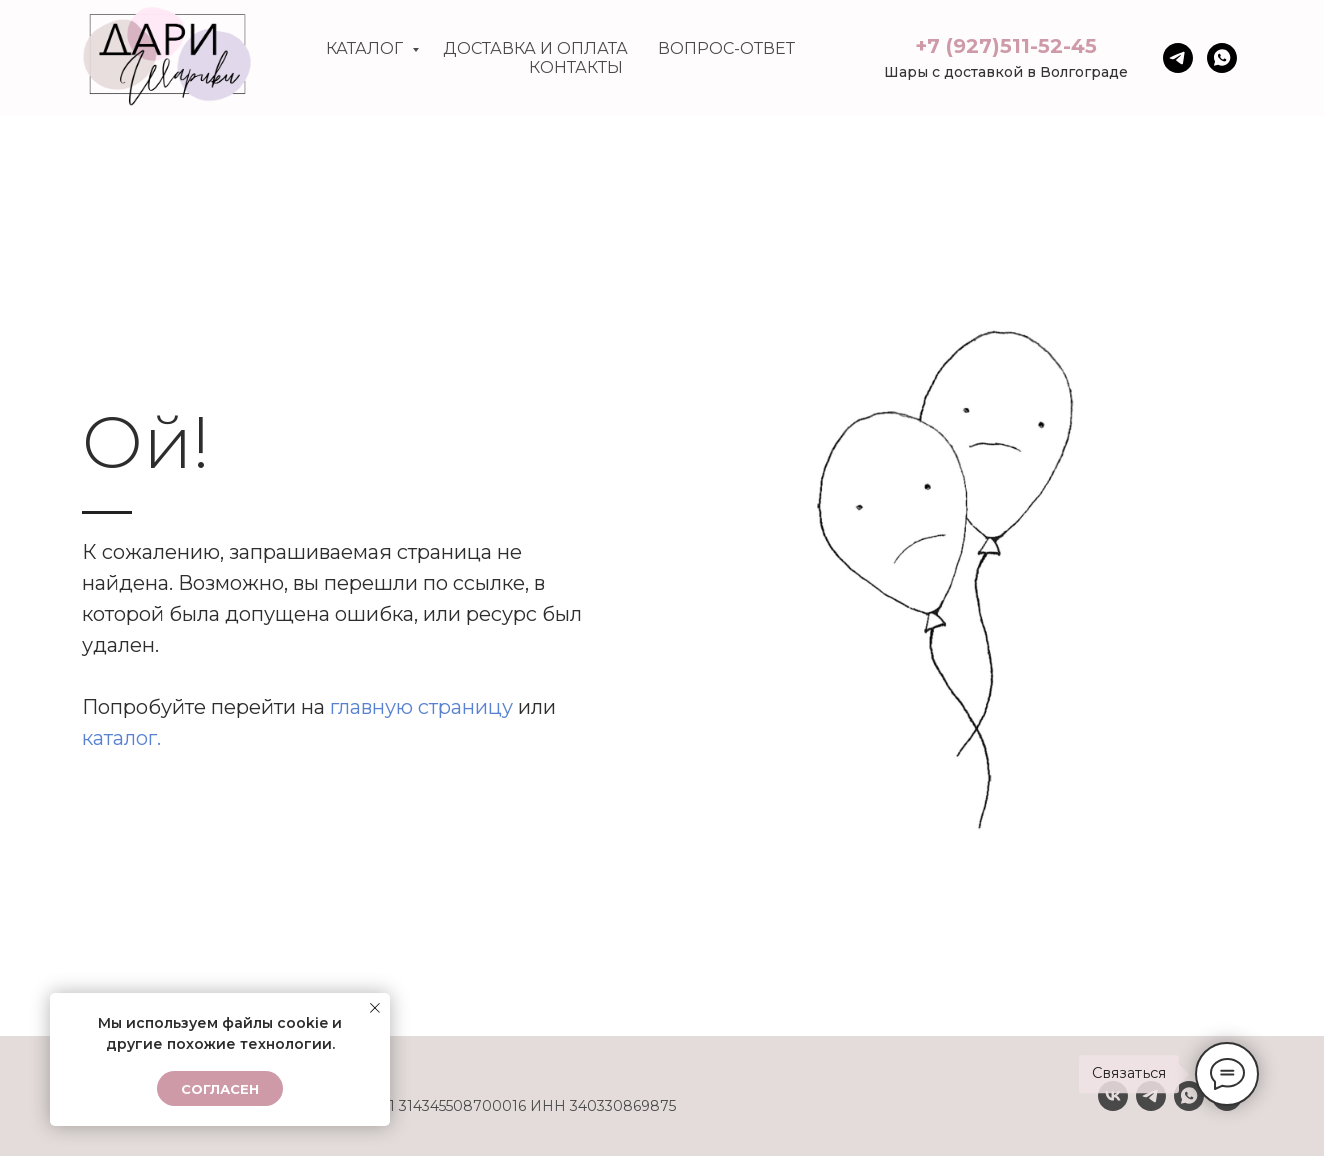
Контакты (576, 67)
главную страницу (421, 707)
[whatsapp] (1222, 58)
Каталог (366, 48)
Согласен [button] (220, 1089)
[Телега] (1178, 58)
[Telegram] (1151, 1096)
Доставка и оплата (535, 48)
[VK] (1113, 1096)
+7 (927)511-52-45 (1006, 46)
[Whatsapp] (1189, 1096)
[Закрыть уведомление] (375, 1008)
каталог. (121, 738)
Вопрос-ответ (726, 48)
